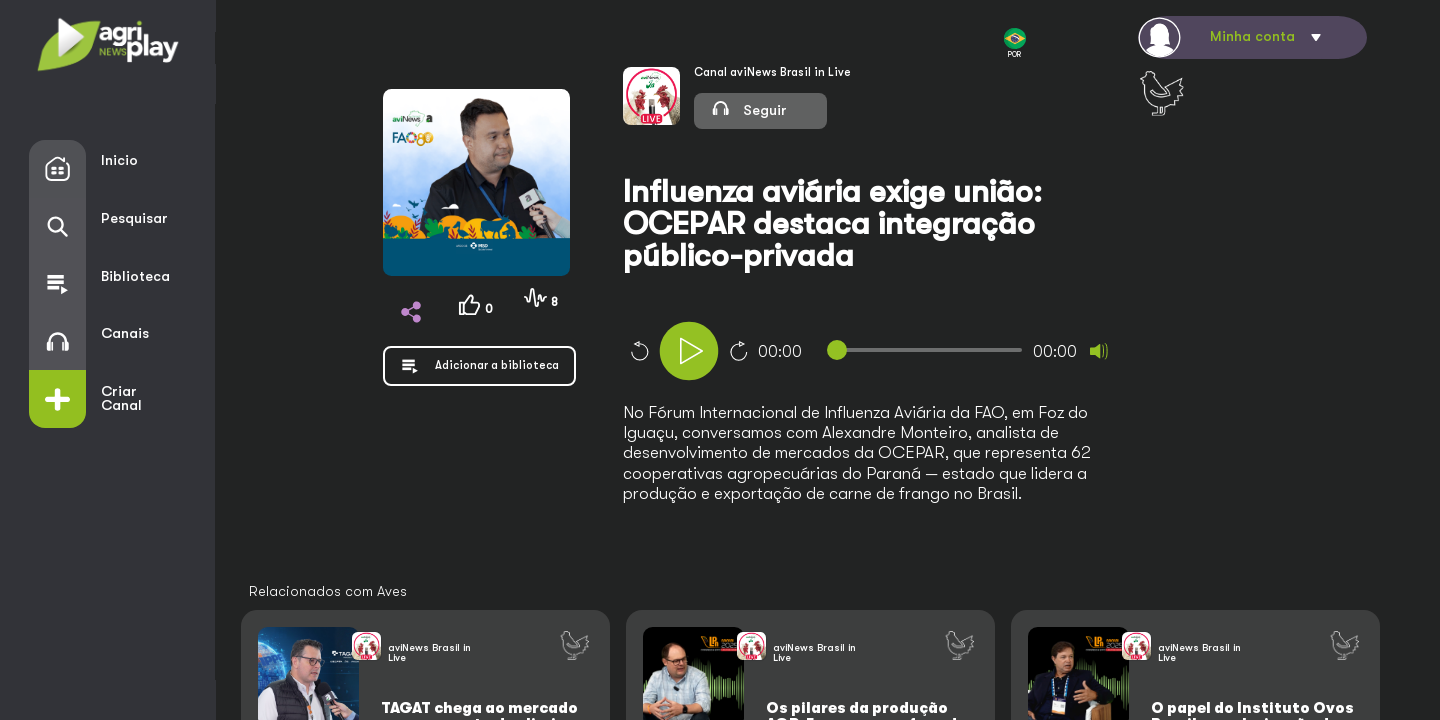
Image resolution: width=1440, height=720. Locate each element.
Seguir (749, 108)
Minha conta (1252, 36)
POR (1015, 44)
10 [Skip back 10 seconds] (639, 351)
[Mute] (1099, 351)
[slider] (928, 350)
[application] (906, 353)
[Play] (689, 351)
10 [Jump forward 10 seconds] (739, 351)
